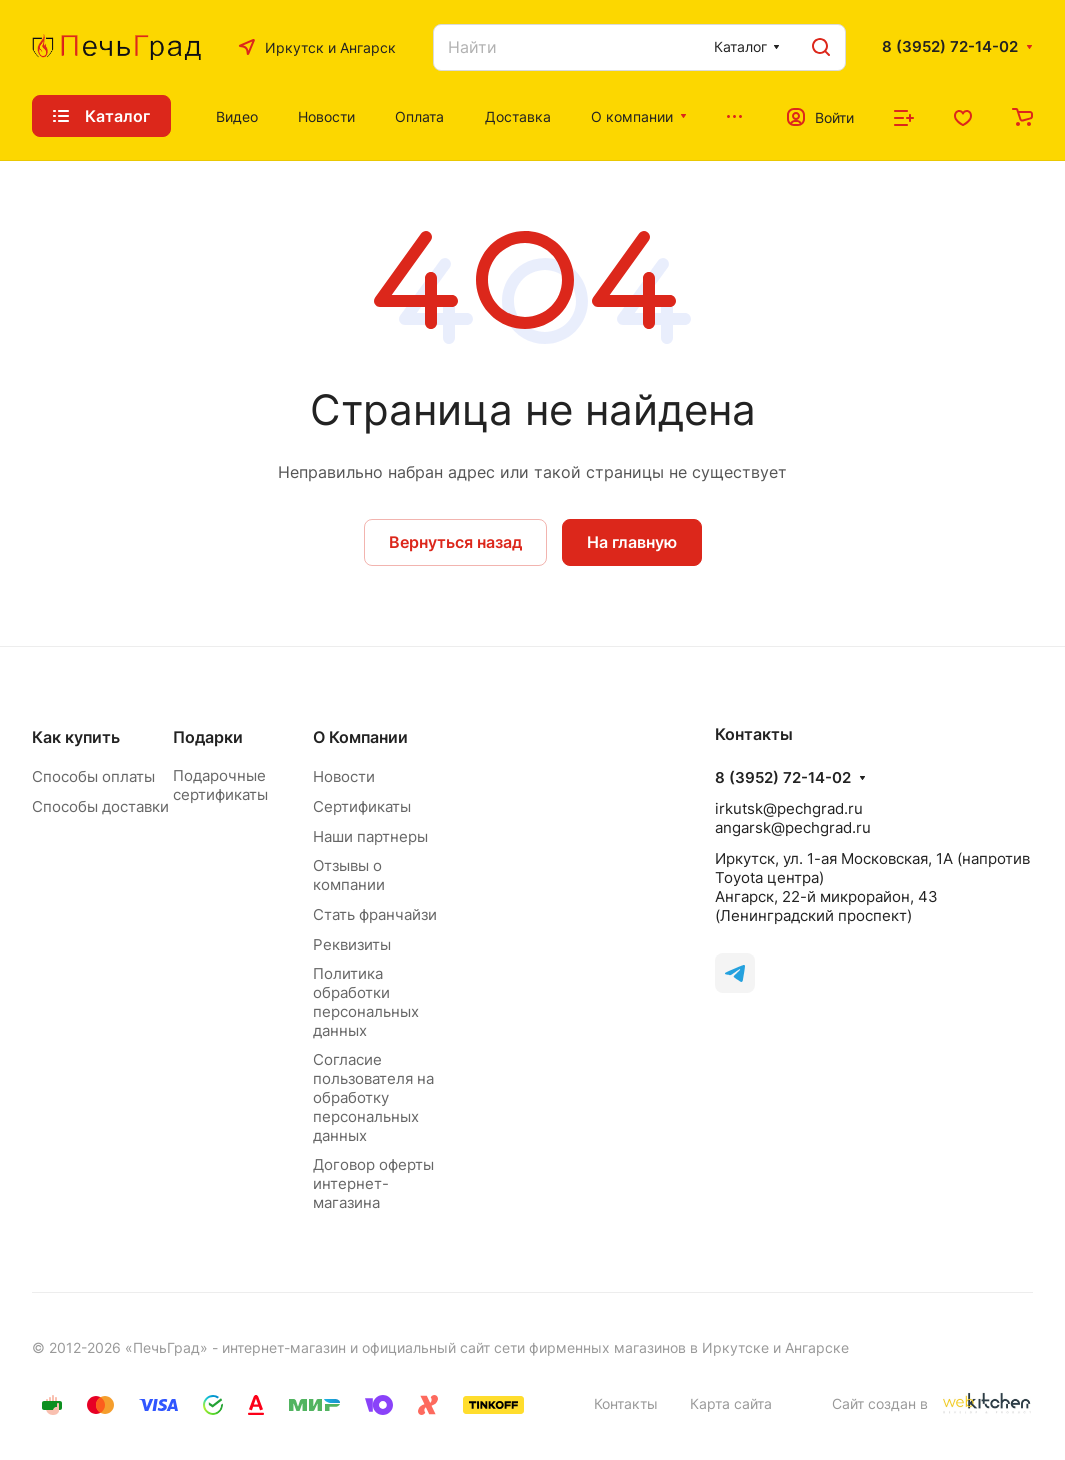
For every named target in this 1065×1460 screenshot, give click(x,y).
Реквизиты (352, 944)
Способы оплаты (93, 776)
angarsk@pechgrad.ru (793, 827)
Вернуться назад (455, 542)
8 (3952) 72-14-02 (950, 47)
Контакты (626, 1403)
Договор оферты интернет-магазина (373, 1183)
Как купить (76, 737)
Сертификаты (362, 806)
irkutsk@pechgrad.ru (789, 808)
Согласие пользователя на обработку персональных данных (373, 1097)
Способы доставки (100, 806)
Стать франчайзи (375, 914)
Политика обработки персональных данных (366, 1002)
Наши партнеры (370, 836)
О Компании (360, 737)
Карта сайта (731, 1403)
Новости (344, 776)
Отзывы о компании (349, 875)
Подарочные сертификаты (220, 785)
